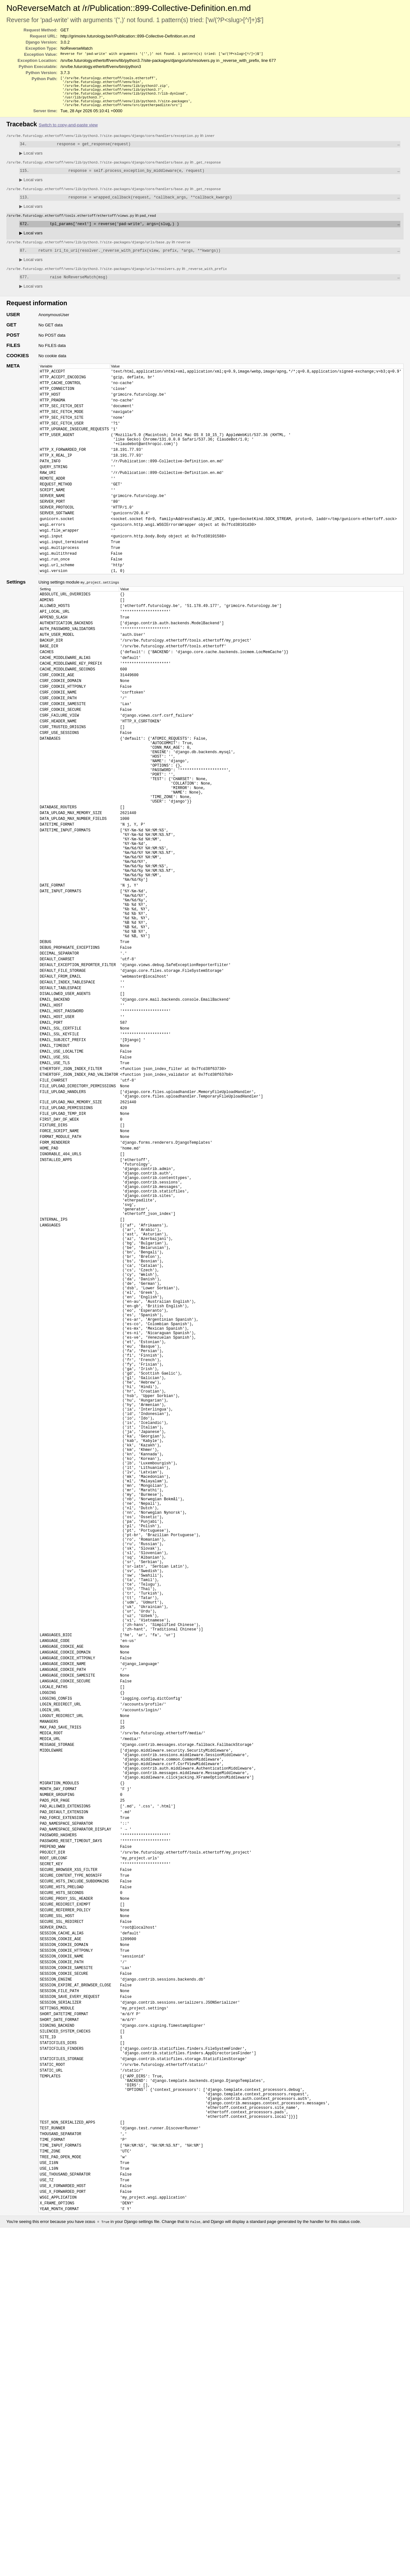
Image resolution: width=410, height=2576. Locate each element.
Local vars (31, 159)
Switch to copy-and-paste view (68, 130)
